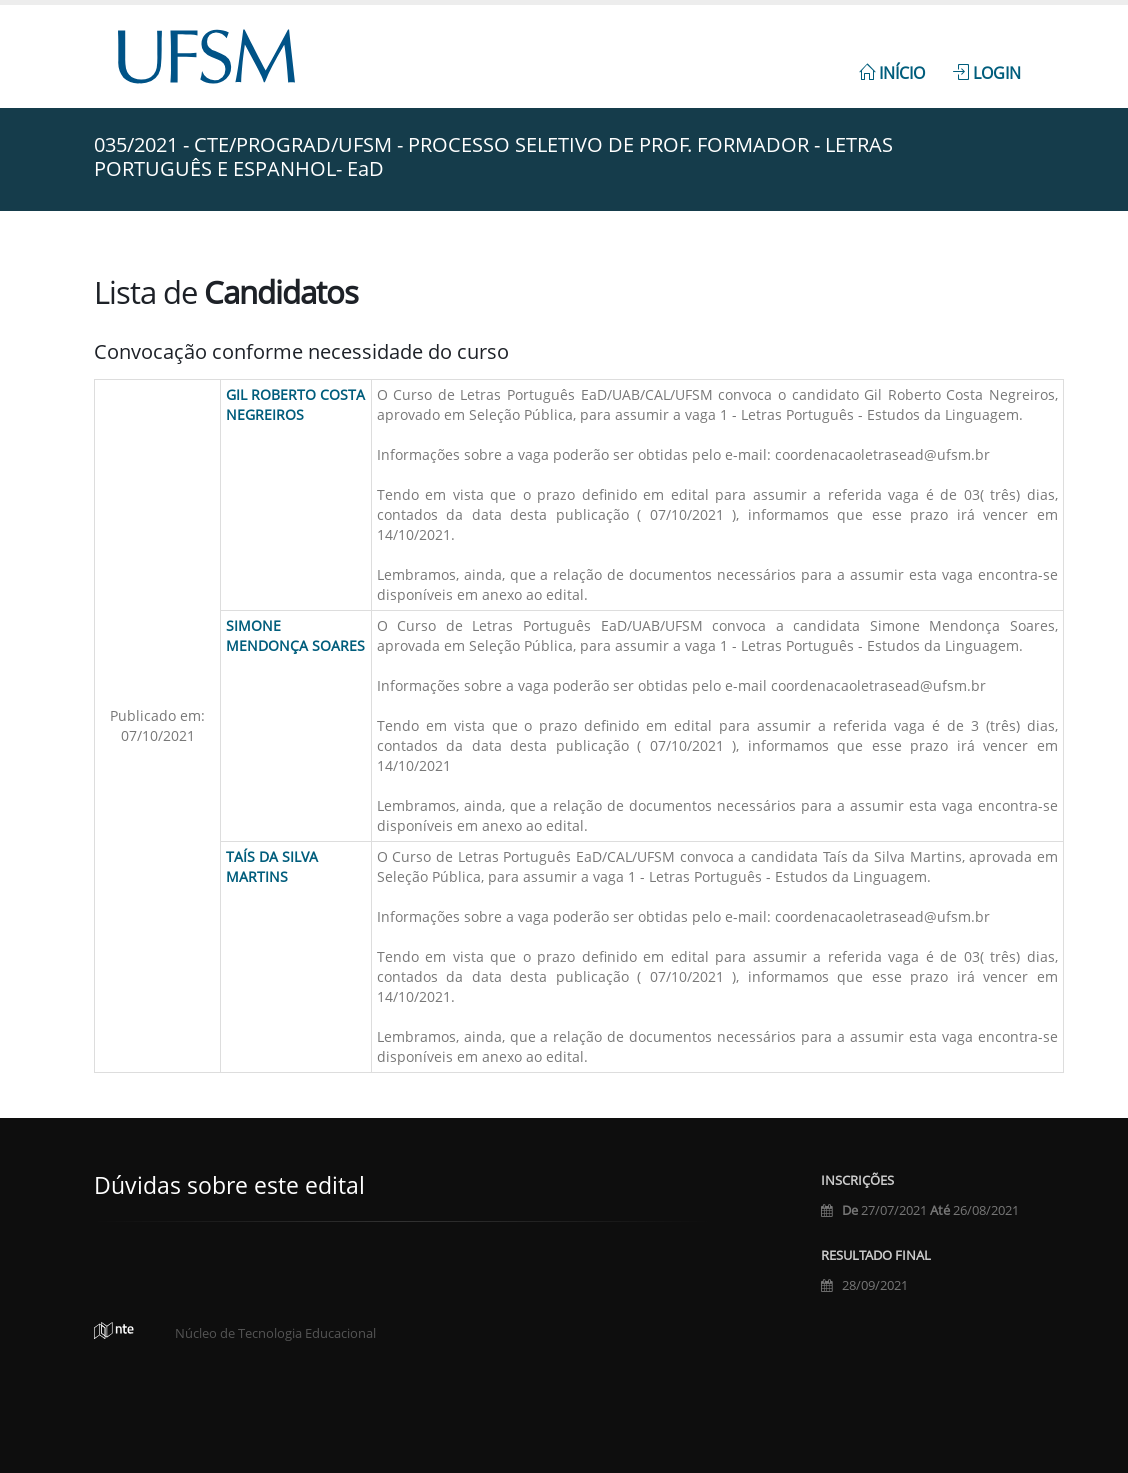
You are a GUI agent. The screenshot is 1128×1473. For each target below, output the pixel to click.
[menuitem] (892, 62)
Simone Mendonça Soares (295, 635)
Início (892, 73)
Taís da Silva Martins (272, 866)
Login (987, 73)
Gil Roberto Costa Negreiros (295, 404)
